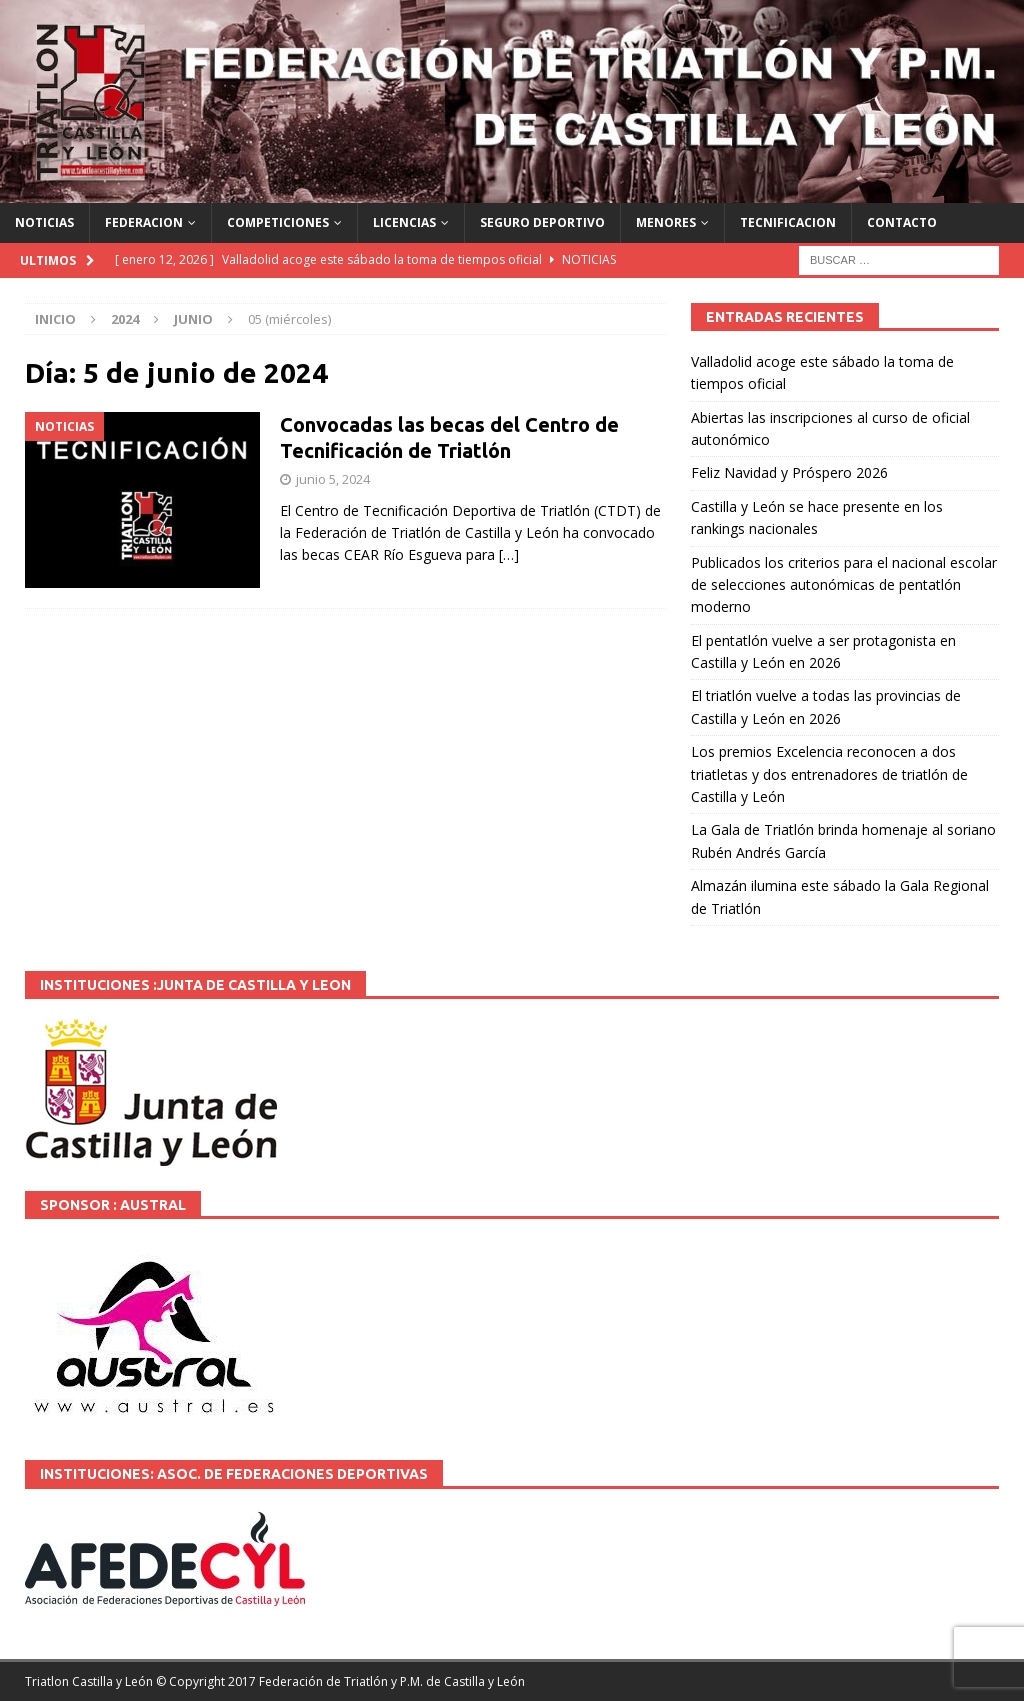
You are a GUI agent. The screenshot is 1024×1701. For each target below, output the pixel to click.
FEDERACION (144, 222)
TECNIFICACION (788, 222)
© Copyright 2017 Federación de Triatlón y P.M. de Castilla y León (340, 1681)
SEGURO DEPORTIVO (542, 222)
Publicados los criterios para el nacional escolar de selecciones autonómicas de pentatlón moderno (844, 585)
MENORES (666, 222)
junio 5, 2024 (333, 479)
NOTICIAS (44, 222)
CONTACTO (902, 222)
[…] (509, 554)
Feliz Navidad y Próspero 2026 (789, 472)
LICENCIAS (404, 222)
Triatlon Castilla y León (89, 1681)
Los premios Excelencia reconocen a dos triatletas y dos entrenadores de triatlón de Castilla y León (829, 774)
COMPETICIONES (278, 222)
